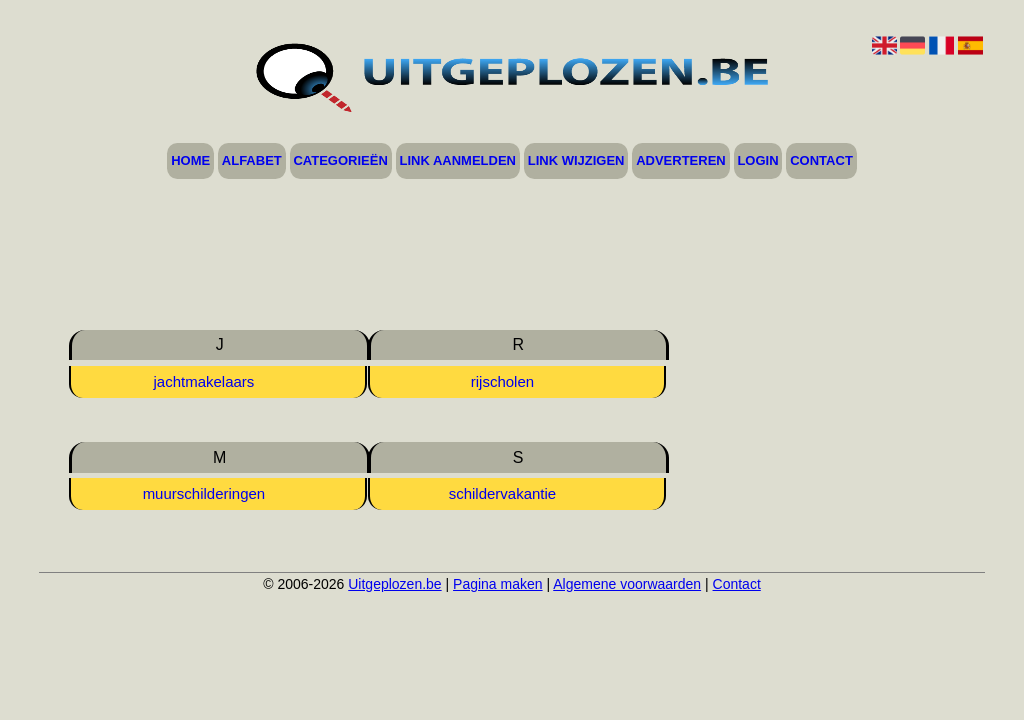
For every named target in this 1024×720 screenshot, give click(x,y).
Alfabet (252, 161)
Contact (821, 161)
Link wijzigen (576, 161)
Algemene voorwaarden (627, 584)
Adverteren (681, 161)
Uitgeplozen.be (394, 584)
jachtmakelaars (203, 381)
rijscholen (502, 381)
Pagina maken (498, 584)
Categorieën (340, 161)
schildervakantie (503, 493)
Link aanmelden (458, 161)
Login (757, 161)
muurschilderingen (204, 493)
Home (190, 161)
